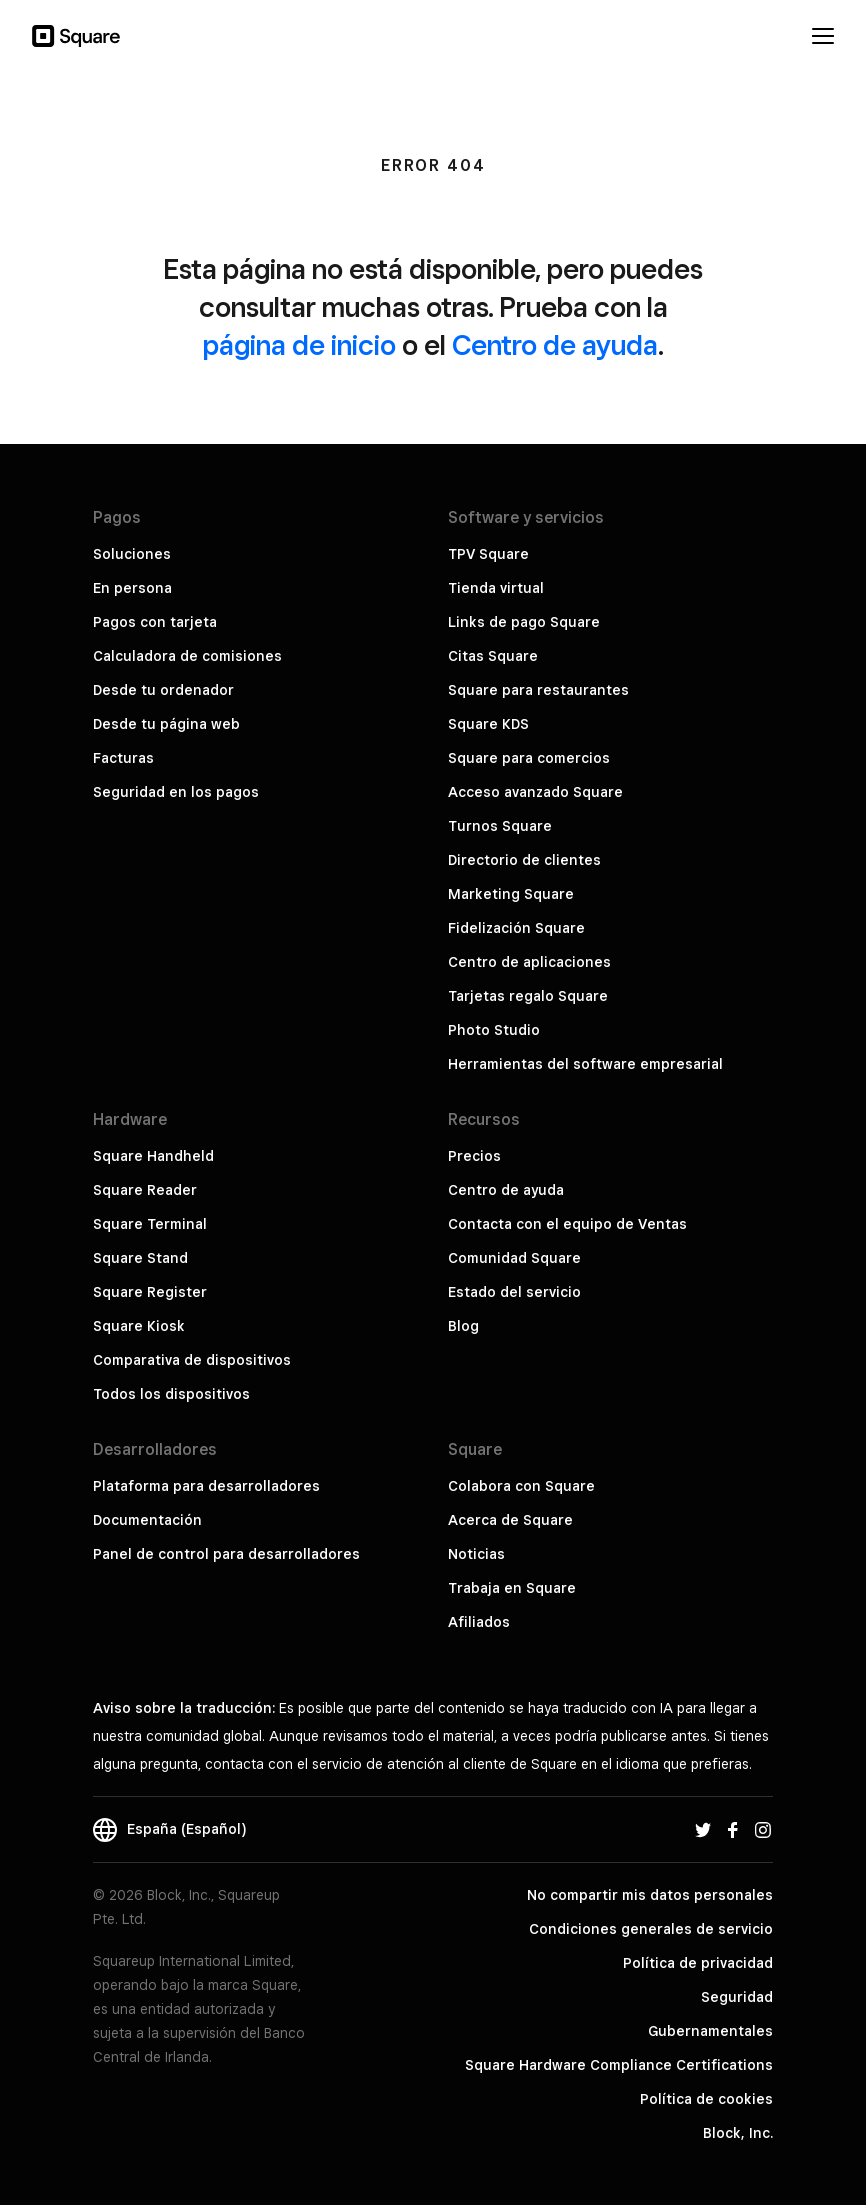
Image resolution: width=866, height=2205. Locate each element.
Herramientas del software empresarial (585, 1064)
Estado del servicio (514, 1292)
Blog (463, 1326)
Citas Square (493, 656)
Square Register (150, 1292)
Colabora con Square (521, 1486)
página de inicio (299, 344)
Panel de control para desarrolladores (226, 1554)
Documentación (147, 1520)
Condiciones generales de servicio (651, 1929)
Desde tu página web (166, 724)
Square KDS (488, 724)
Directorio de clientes (524, 860)
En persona (132, 588)
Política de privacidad (698, 1963)
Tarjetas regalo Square (528, 996)
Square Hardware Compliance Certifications (619, 2065)
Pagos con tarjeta (155, 622)
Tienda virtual (496, 588)
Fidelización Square (516, 928)
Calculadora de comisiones (187, 656)
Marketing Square (511, 894)
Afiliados (479, 1622)
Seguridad (737, 1997)
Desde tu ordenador (163, 690)
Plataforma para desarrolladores (206, 1486)
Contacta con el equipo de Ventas (567, 1224)
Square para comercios (529, 758)
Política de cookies (706, 2099)
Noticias (476, 1554)
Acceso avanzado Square (535, 792)
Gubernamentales (710, 2031)
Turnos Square (500, 826)
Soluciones (132, 554)
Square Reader (145, 1190)
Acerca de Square (510, 1520)
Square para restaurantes (538, 690)
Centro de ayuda (555, 344)
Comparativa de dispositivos (192, 1360)
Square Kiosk (139, 1326)
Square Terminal (150, 1224)
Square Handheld (153, 1156)
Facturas (123, 758)
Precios (474, 1156)
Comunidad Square (514, 1258)
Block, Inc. (738, 2133)
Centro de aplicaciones (529, 962)
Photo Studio (494, 1030)
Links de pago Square (524, 622)
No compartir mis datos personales (650, 1895)
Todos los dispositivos (171, 1394)
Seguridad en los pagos (176, 792)
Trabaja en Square (512, 1588)
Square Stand (140, 1258)
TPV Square (488, 554)
